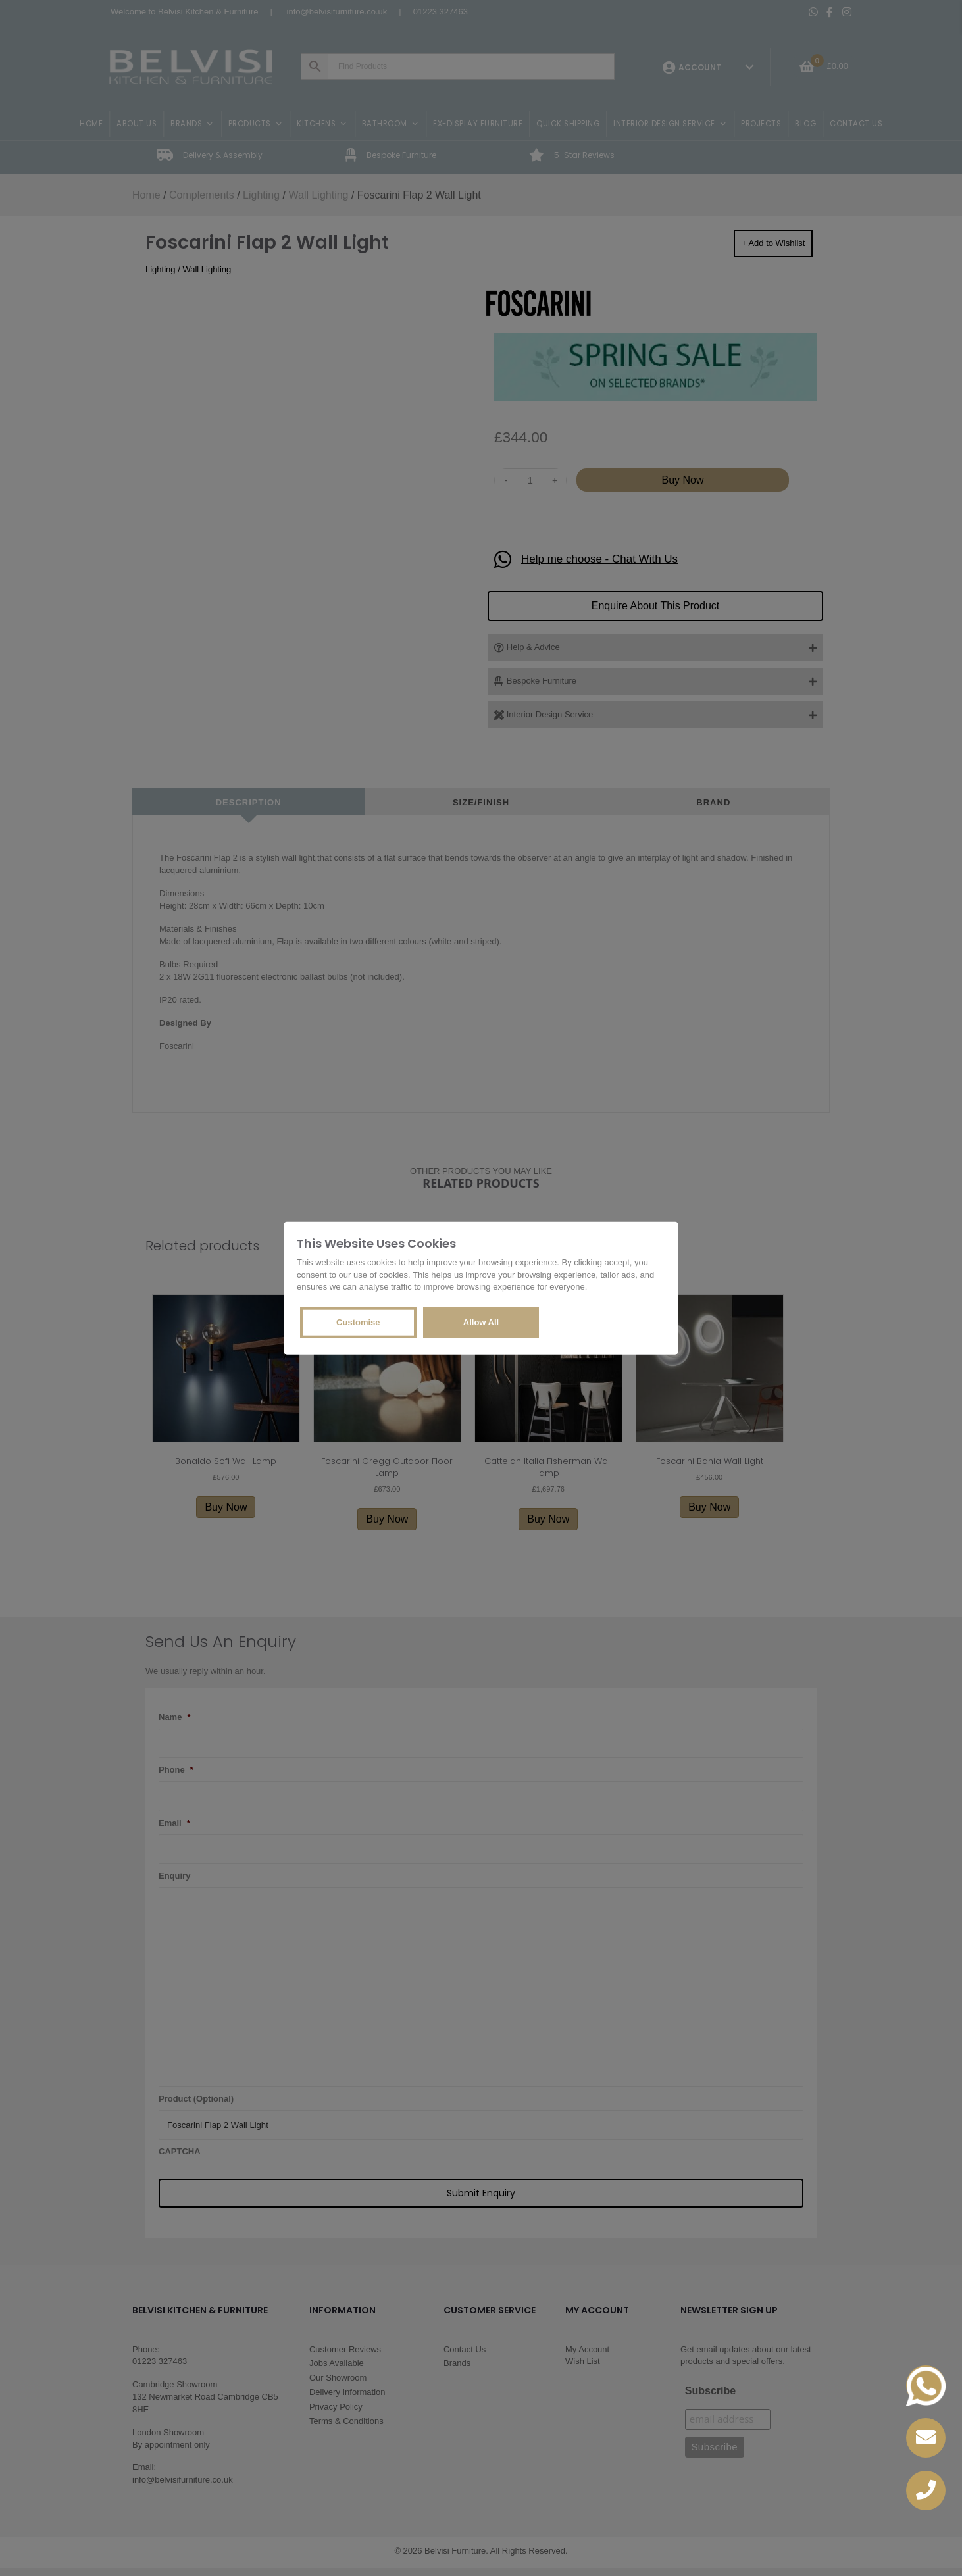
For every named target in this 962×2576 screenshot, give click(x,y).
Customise (358, 1322)
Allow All (481, 1322)
